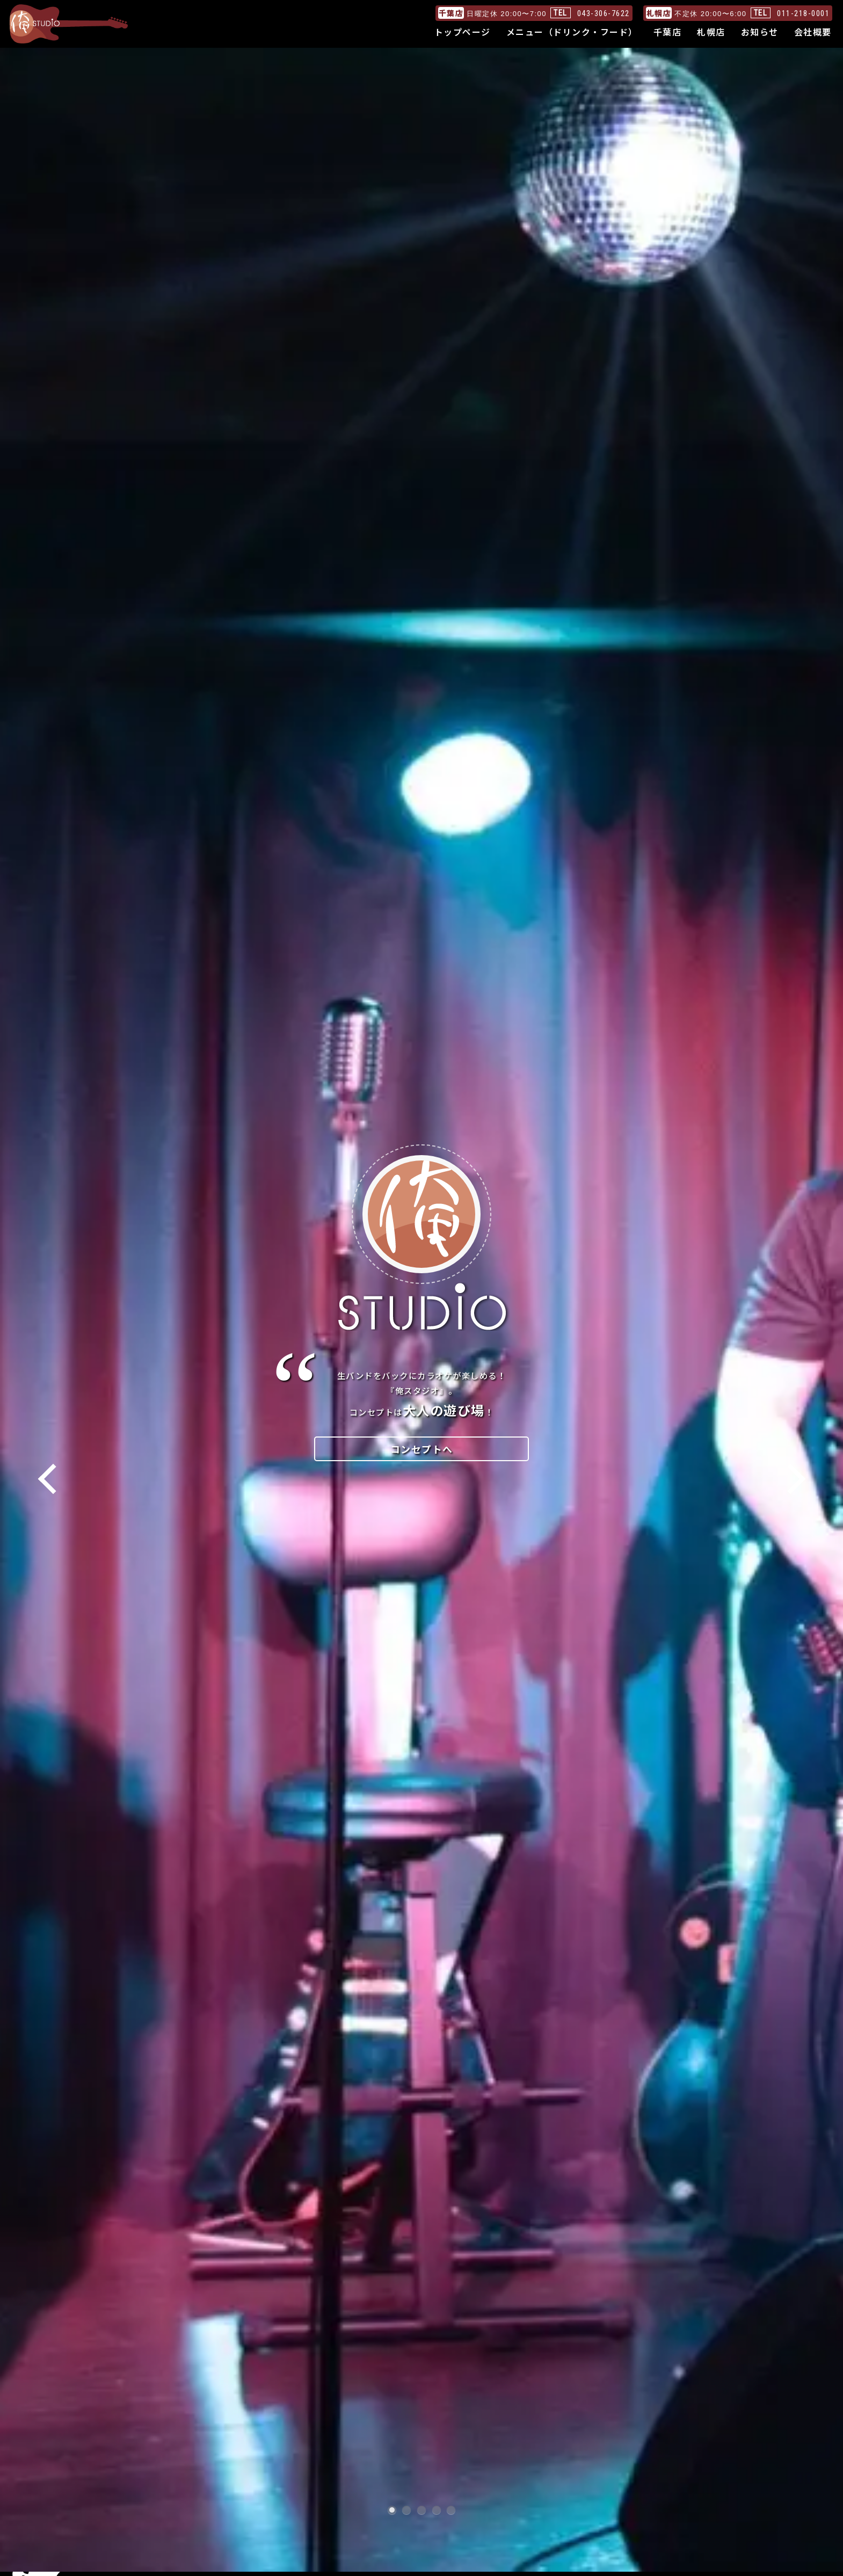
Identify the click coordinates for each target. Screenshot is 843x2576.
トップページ (462, 31)
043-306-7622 (603, 13)
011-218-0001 (803, 13)
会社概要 (813, 31)
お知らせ (760, 31)
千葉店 (667, 31)
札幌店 (711, 31)
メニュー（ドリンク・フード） (572, 31)
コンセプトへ (421, 1449)
